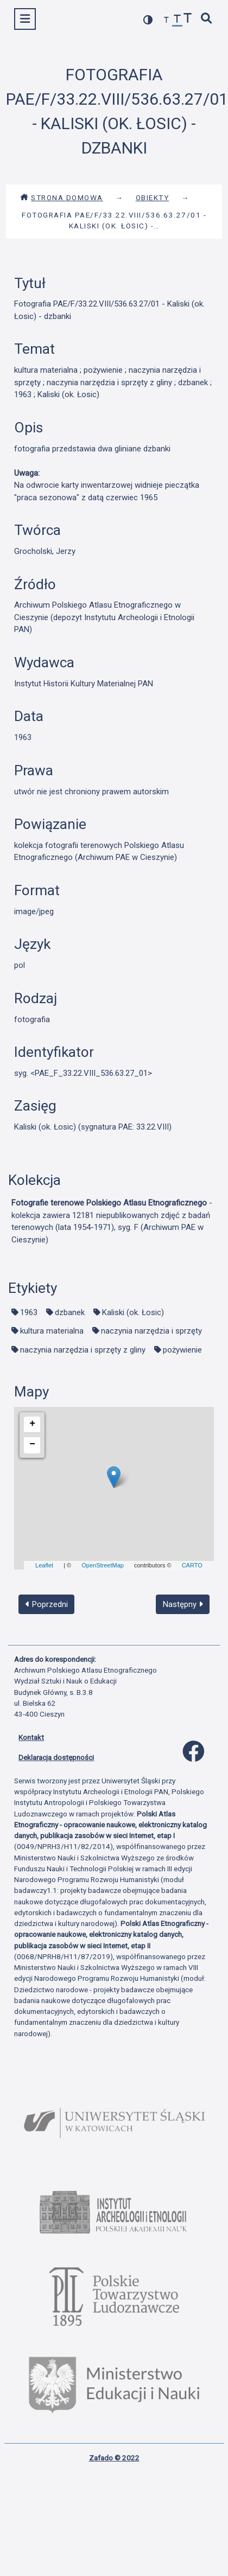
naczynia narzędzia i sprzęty (151, 1331)
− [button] (32, 1444)
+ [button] (32, 1423)
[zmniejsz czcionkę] (166, 20)
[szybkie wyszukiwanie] (206, 19)
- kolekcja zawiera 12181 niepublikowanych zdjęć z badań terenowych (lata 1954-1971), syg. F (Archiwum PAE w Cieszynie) (111, 1221)
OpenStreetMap (102, 1565)
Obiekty (152, 197)
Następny (183, 1604)
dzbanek (70, 1312)
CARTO (192, 1565)
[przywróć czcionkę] (177, 20)
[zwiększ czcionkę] (187, 19)
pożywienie (182, 1350)
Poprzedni (47, 1604)
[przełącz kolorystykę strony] (148, 20)
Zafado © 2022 (114, 2457)
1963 (28, 1312)
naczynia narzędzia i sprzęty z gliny (82, 1350)
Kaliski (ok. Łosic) (133, 1312)
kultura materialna (52, 1331)
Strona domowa (62, 197)
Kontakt (31, 1737)
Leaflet (44, 1565)
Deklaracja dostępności (56, 1757)
